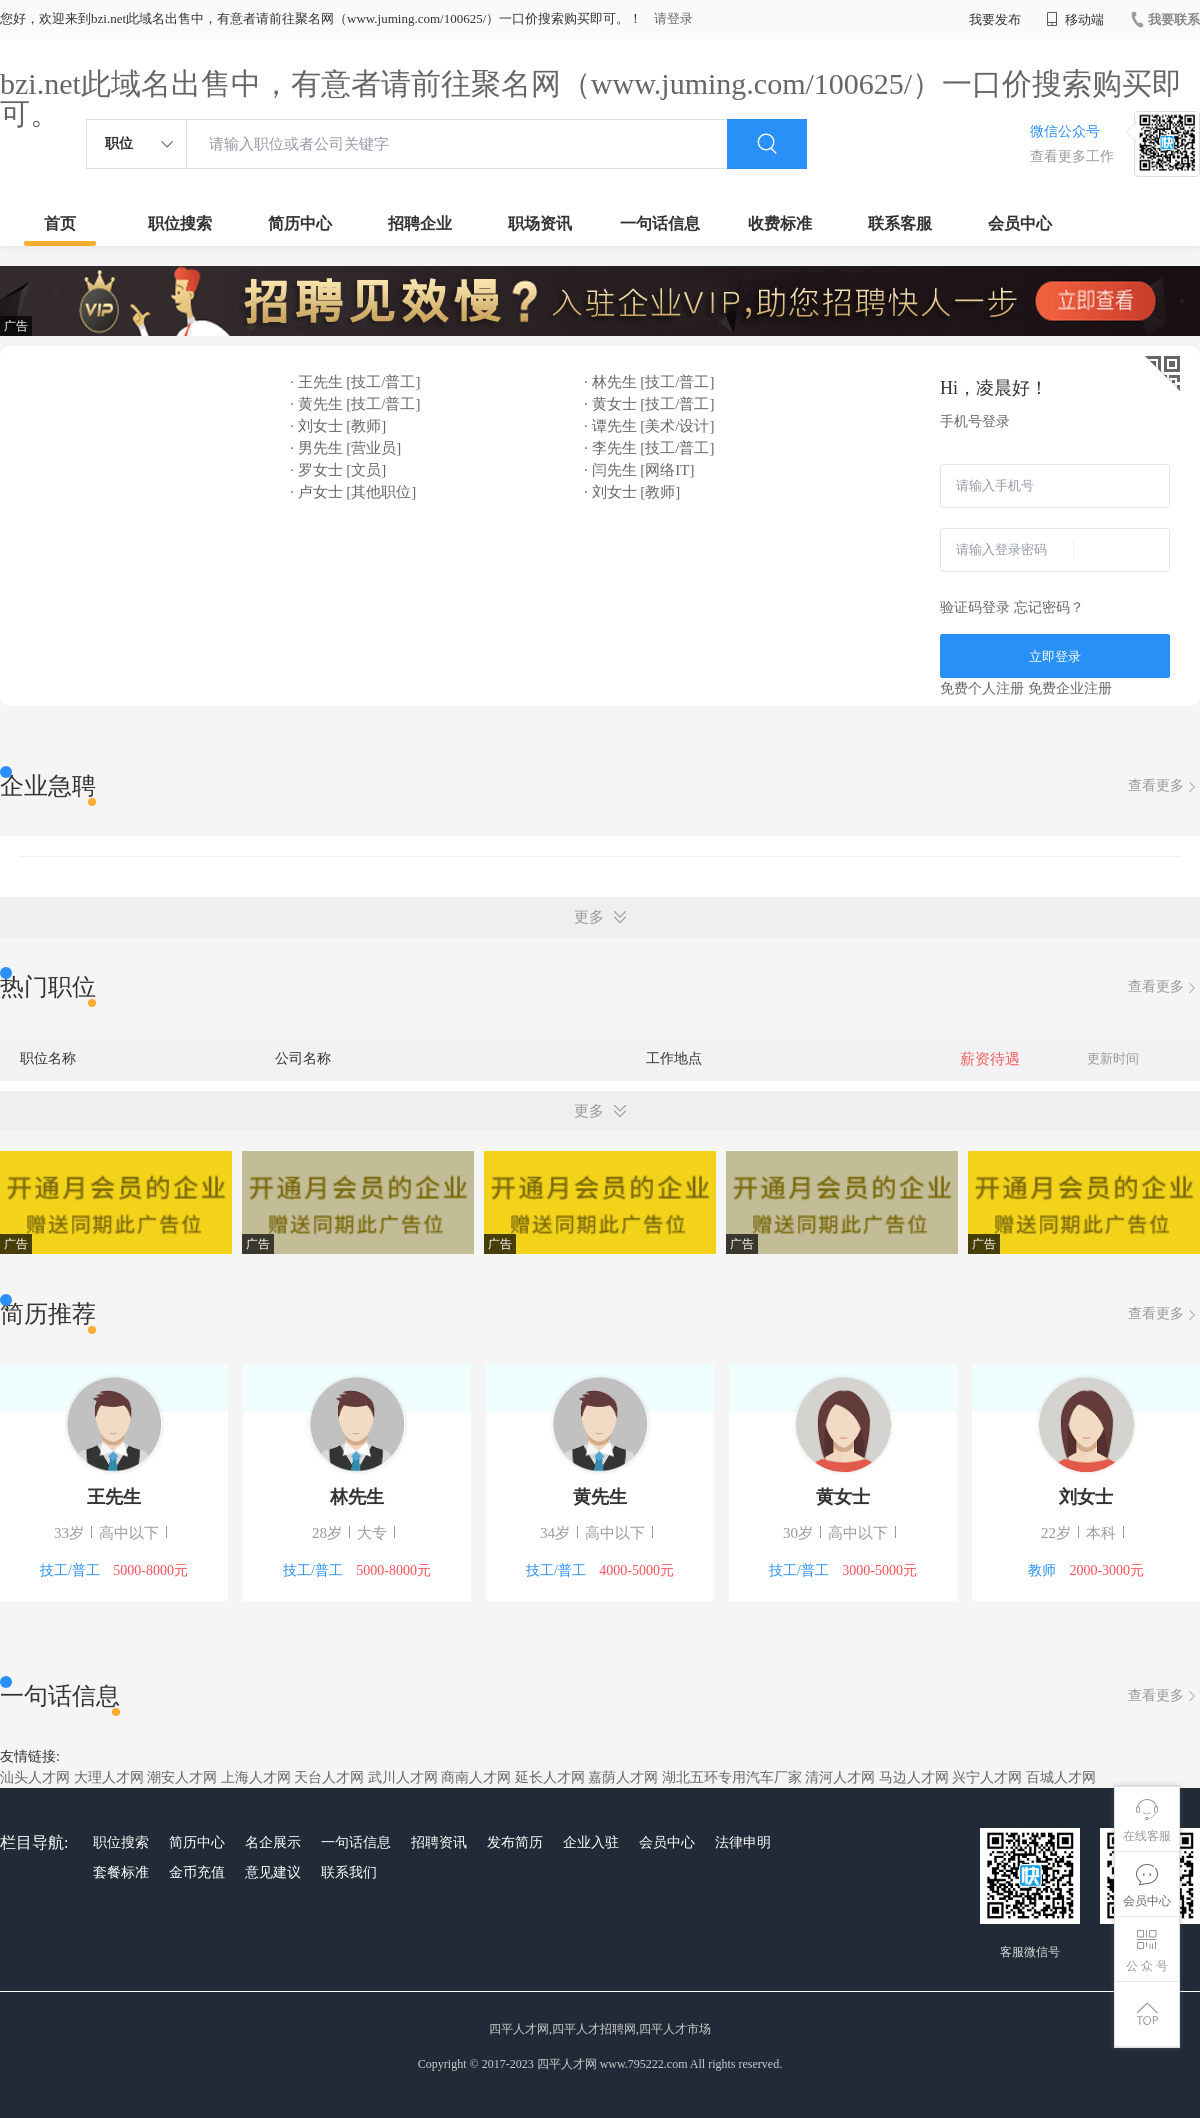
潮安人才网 (182, 1777)
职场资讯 (540, 223)
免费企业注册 (1070, 688)
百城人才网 (1061, 1777)
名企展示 (273, 1842)
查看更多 (1164, 786)
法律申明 (743, 1842)
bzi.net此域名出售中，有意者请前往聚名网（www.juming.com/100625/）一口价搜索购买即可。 (591, 98)
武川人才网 (403, 1777)
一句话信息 (660, 223)
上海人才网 (256, 1777)
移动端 (1075, 19)
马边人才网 (914, 1777)
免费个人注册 (982, 688)
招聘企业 (420, 223)
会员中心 (1020, 223)
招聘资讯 (439, 1842)
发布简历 (515, 1842)
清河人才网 (840, 1777)
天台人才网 (329, 1777)
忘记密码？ (1049, 607)
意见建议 (273, 1872)
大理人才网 (109, 1777)
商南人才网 (476, 1777)
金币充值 (197, 1872)
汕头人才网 (35, 1777)
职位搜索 (180, 223)
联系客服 (900, 223)
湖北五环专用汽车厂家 (732, 1777)
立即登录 (1055, 656)
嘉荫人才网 (623, 1777)
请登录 (673, 18)
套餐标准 (121, 1872)
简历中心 (300, 223)
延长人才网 (550, 1777)
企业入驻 (591, 1842)
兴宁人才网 (987, 1777)
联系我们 (349, 1872)
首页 (60, 223)
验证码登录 (975, 607)
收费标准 (780, 223)
